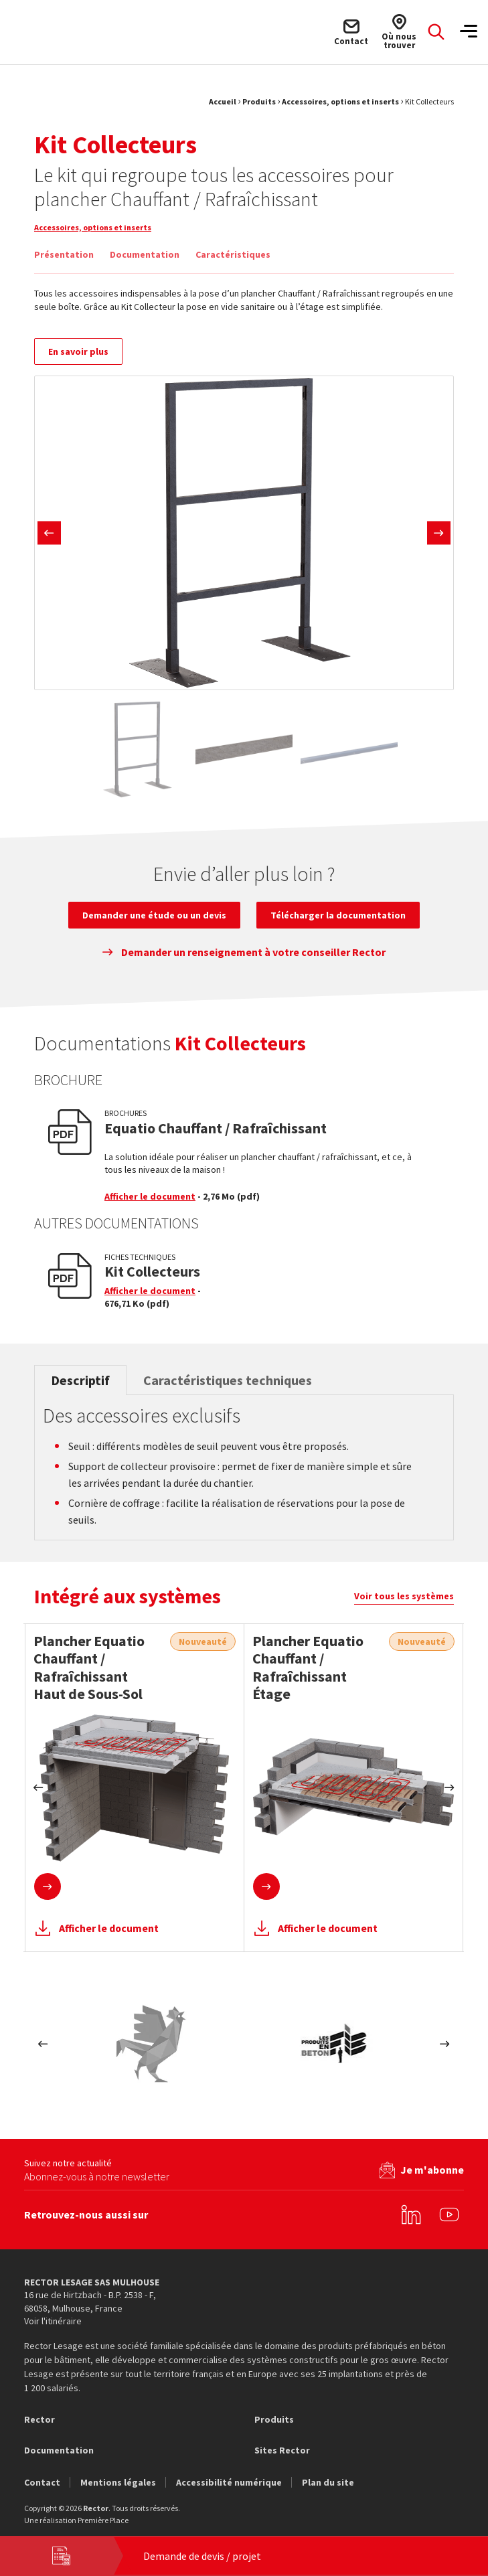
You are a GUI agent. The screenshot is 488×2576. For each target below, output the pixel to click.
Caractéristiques (232, 254)
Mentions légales (118, 2486)
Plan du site (328, 2486)
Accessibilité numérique (229, 2486)
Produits (259, 101)
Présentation (64, 254)
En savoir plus (78, 359)
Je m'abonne (432, 2173)
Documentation (144, 254)
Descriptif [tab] (80, 1388)
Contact (42, 2486)
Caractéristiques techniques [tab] (227, 1388)
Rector (39, 2423)
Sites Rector (282, 2454)
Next (439, 541)
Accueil (222, 101)
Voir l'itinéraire (53, 2325)
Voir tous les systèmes (404, 1604)
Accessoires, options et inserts (340, 101)
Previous (49, 541)
